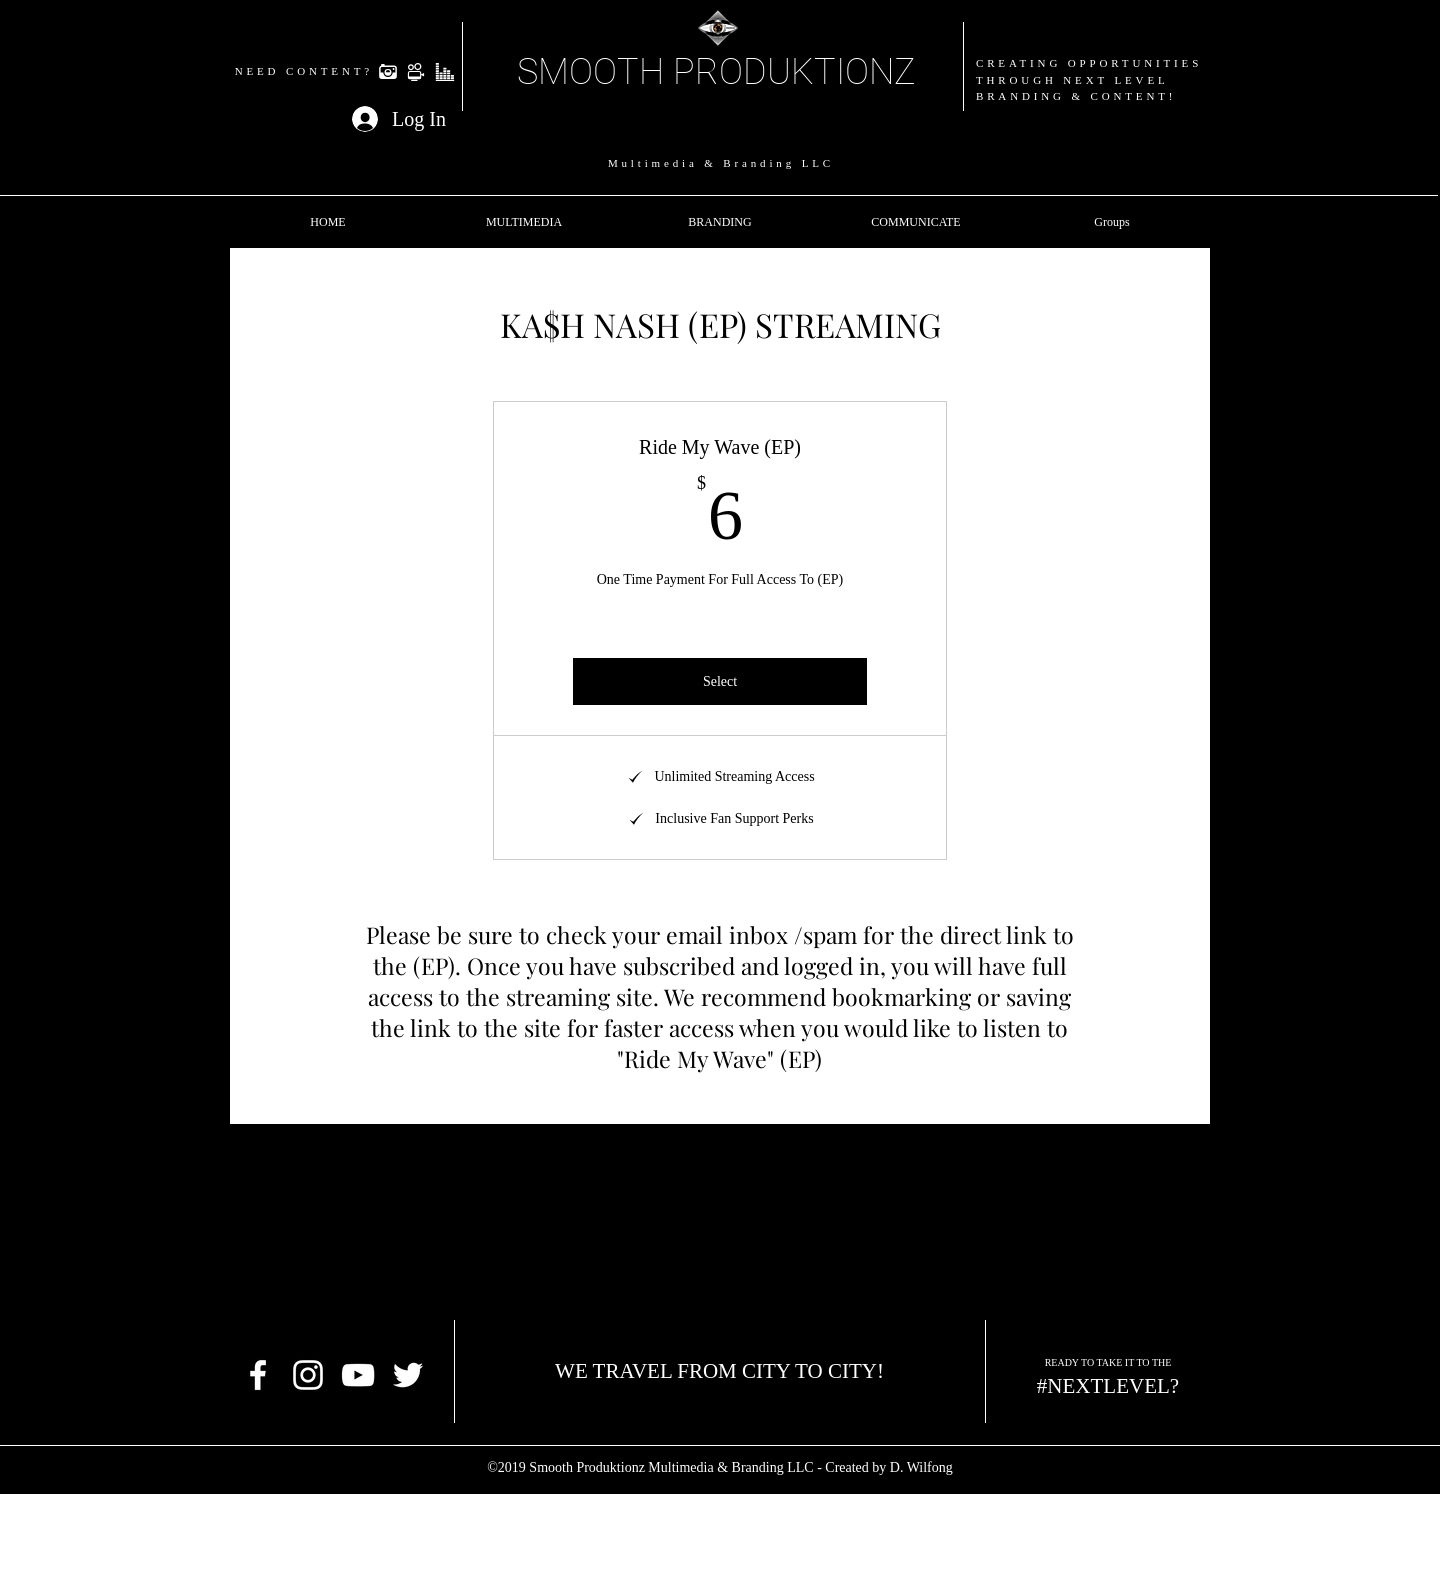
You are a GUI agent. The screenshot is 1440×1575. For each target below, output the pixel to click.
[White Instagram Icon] (308, 1375)
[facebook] (258, 1375)
